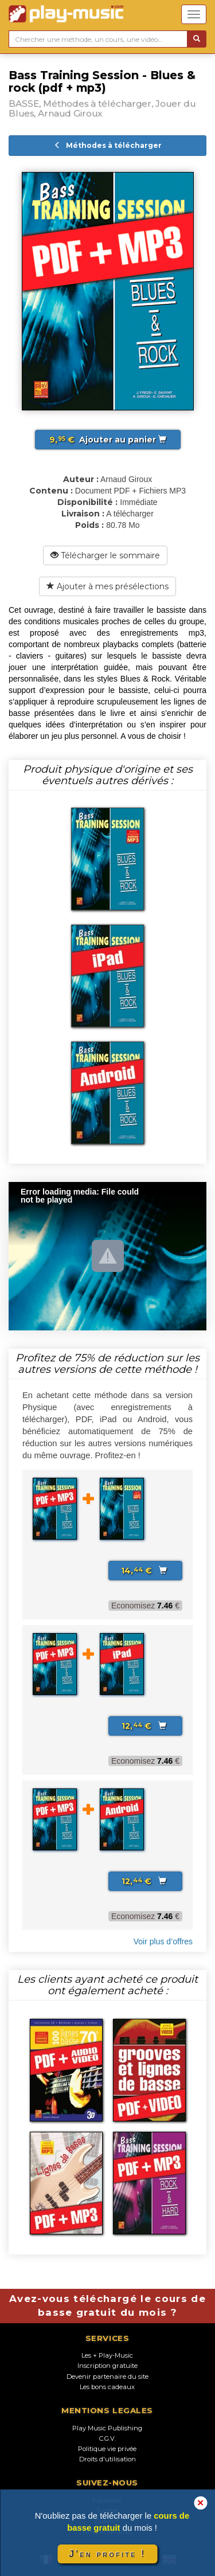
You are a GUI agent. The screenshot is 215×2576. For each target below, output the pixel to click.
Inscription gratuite (107, 2366)
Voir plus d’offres (163, 1941)
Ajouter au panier (107, 439)
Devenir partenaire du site (107, 2377)
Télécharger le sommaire (105, 555)
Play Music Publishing (107, 2428)
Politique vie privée (107, 2449)
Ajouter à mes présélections (107, 586)
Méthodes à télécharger (108, 145)
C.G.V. (107, 2438)
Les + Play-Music (107, 2355)
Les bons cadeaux (107, 2387)
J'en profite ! (107, 2554)
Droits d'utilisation (107, 2459)
